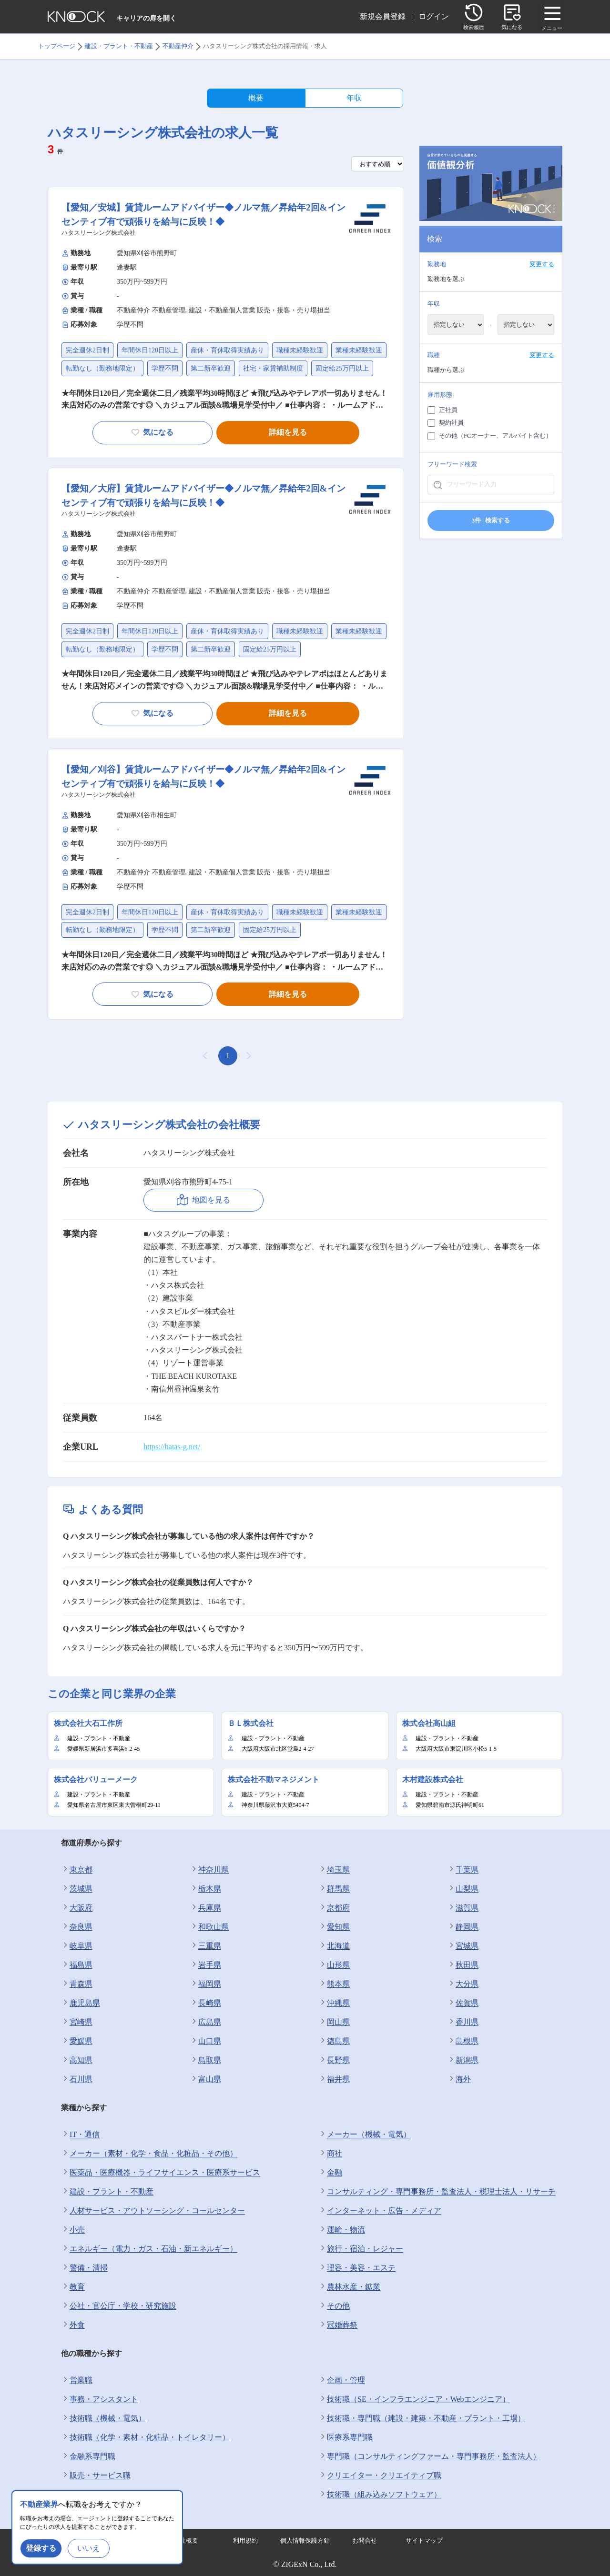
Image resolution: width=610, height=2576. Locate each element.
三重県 (205, 1946)
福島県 (76, 1965)
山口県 (205, 2041)
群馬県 (334, 1888)
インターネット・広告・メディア (379, 2210)
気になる (152, 432)
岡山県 (334, 2022)
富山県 (205, 2079)
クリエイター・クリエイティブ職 (379, 2475)
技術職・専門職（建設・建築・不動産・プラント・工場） (421, 2418)
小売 (73, 2229)
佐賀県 (462, 2003)
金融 (330, 2172)
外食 (73, 2325)
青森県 (76, 1984)
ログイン (433, 16)
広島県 (205, 2022)
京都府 (334, 1908)
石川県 (76, 2079)
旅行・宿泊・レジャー (360, 2249)
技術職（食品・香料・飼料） (115, 2513)
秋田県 (462, 1965)
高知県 (76, 2060)
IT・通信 (80, 2134)
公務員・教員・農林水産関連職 (118, 2494)
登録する (41, 2548)
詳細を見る (288, 432)
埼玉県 (334, 1869)
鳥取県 (205, 2060)
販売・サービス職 (96, 2475)
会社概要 (185, 2540)
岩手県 (205, 1965)
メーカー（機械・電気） (364, 2134)
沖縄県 (334, 2003)
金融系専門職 (88, 2456)
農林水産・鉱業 (349, 2287)
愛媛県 (76, 2041)
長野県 (334, 2060)
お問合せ (364, 2540)
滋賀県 (462, 1908)
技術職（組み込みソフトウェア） (379, 2494)
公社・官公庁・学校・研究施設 (118, 2306)
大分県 (462, 1984)
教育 (73, 2287)
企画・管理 (341, 2380)
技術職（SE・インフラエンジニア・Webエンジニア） (414, 2399)
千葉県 (462, 1869)
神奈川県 (209, 1869)
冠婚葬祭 (337, 2325)
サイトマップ (424, 2540)
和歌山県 (209, 1927)
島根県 (462, 2041)
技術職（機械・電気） (103, 2418)
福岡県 (205, 1984)
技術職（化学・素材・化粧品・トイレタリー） (145, 2437)
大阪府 (76, 1908)
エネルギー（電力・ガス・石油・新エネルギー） (149, 2249)
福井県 (334, 2079)
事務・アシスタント (99, 2399)
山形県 (334, 1965)
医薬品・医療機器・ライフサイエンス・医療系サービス (160, 2172)
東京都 (76, 1869)
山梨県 (462, 1888)
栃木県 (205, 1888)
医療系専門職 (345, 2437)
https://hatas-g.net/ (171, 1447)
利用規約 (245, 2540)
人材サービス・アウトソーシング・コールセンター (153, 2210)
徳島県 (334, 2041)
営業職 (76, 2380)
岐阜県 (76, 1946)
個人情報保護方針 (305, 2540)
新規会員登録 (383, 16)
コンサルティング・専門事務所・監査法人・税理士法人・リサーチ (437, 2191)
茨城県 (76, 1888)
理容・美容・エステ (357, 2268)
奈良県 (76, 1927)
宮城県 (462, 1946)
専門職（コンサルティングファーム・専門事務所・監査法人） (429, 2456)
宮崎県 (76, 2022)
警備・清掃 (84, 2268)
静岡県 (462, 1927)
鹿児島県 (80, 2003)
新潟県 (462, 2060)
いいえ (88, 2548)
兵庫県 (205, 1908)
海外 (459, 2079)
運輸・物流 (341, 2229)
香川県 (462, 2022)
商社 (330, 2153)
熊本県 (334, 1984)
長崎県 (205, 2003)
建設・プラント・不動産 (107, 2191)
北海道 (334, 1946)
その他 (334, 2306)
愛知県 (334, 1927)
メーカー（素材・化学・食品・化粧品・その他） (149, 2153)
